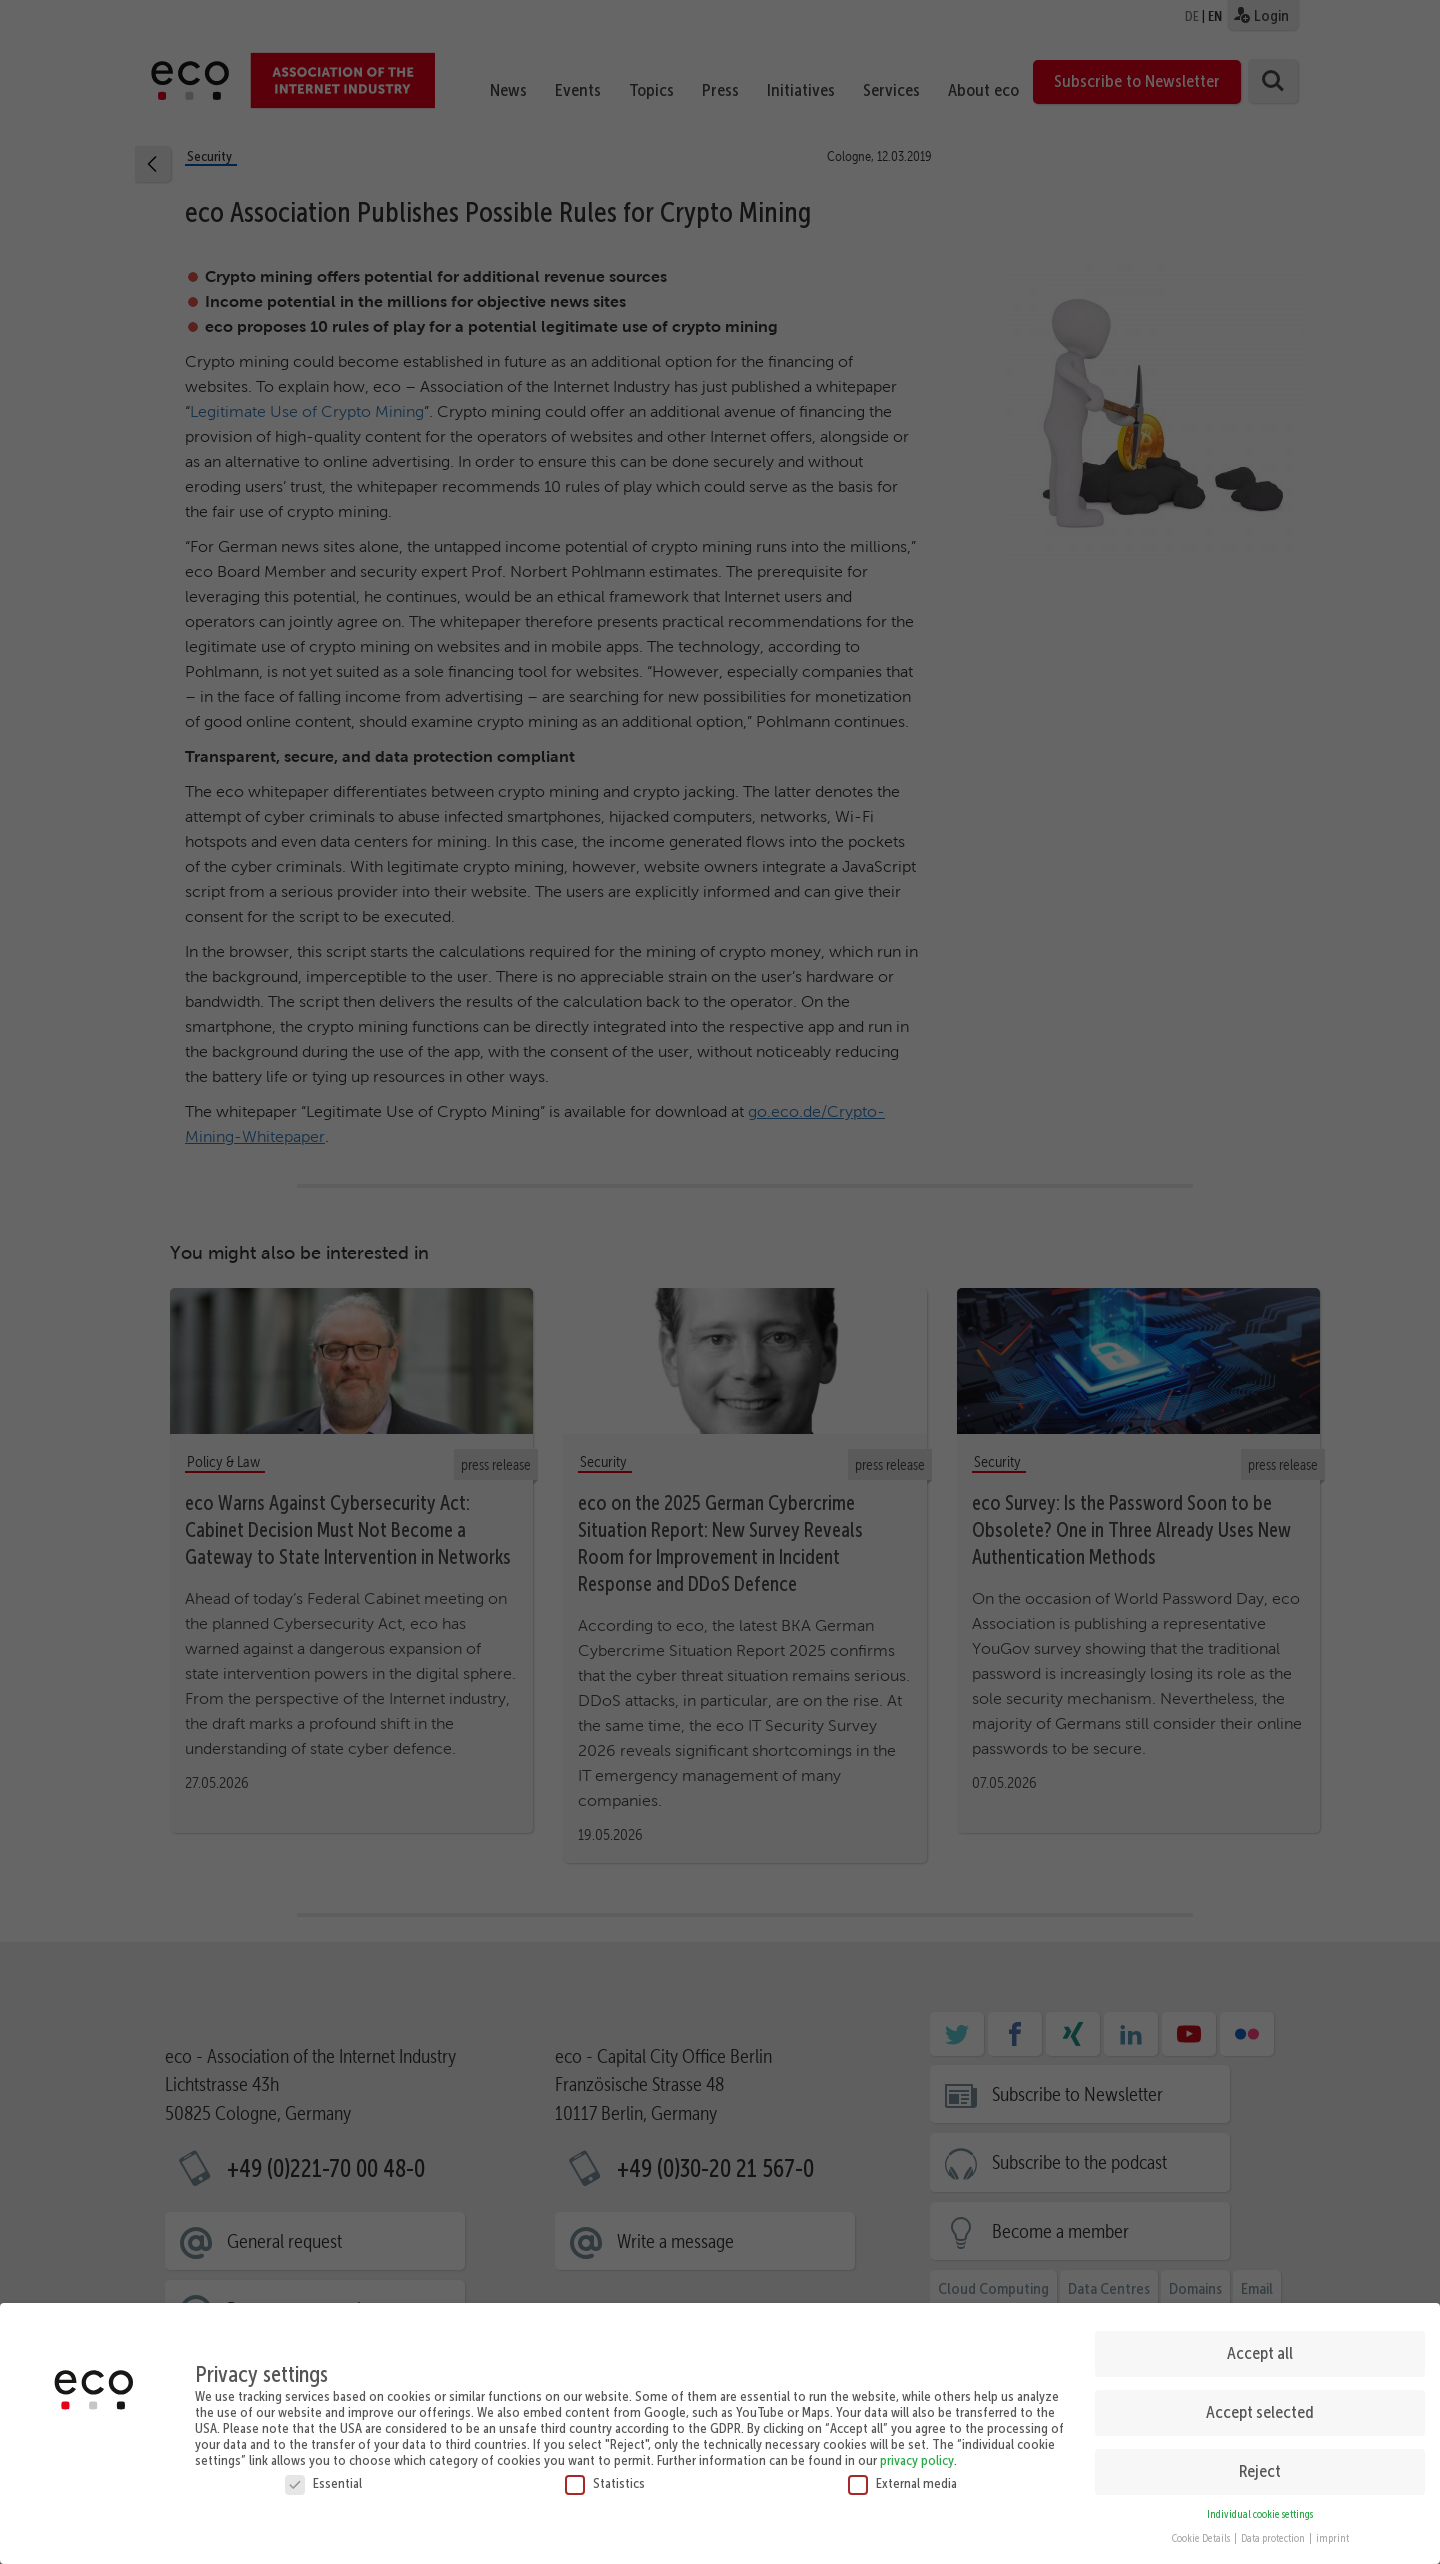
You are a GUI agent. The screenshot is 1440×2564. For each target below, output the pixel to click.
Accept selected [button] (1260, 2406)
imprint (1332, 2532)
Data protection (1274, 2532)
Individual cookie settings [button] (1260, 2507)
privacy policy (917, 2453)
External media (902, 2476)
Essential (323, 2476)
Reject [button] (1260, 2465)
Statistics (605, 2476)
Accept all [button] (1260, 2347)
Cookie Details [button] (1202, 2532)
